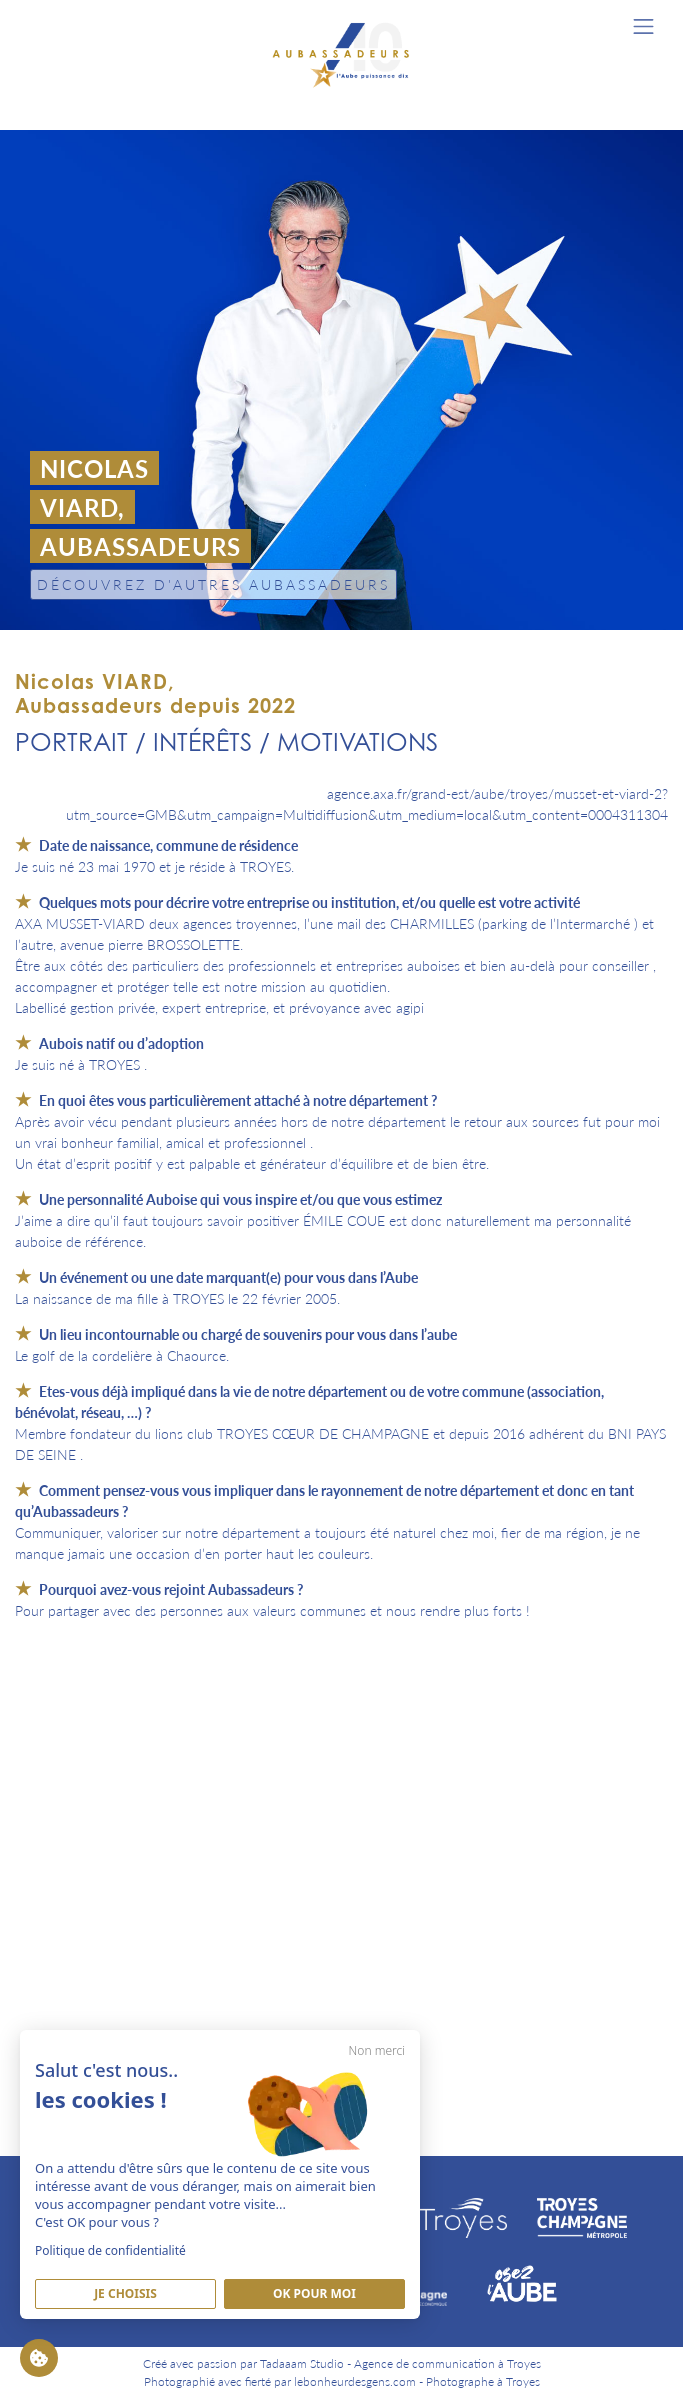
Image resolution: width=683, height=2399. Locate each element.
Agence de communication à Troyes (447, 2363)
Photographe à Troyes (483, 2381)
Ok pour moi (314, 2293)
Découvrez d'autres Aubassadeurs (213, 584)
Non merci (377, 2050)
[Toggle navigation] (643, 26)
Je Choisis (125, 2293)
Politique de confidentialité (110, 2250)
